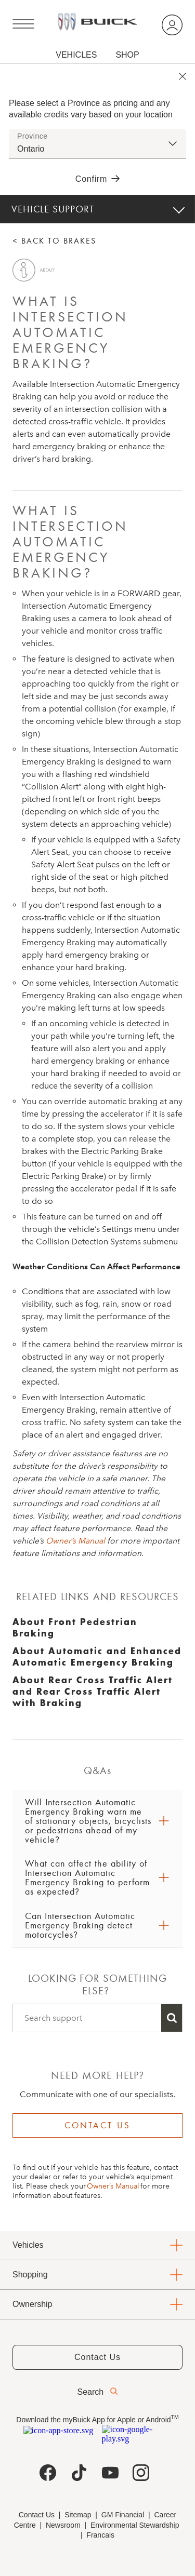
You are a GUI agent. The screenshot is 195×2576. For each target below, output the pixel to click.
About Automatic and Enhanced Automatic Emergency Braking (96, 1656)
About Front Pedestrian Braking (74, 1627)
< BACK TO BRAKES (54, 241)
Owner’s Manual (75, 1541)
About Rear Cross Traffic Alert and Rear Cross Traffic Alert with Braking (92, 1691)
